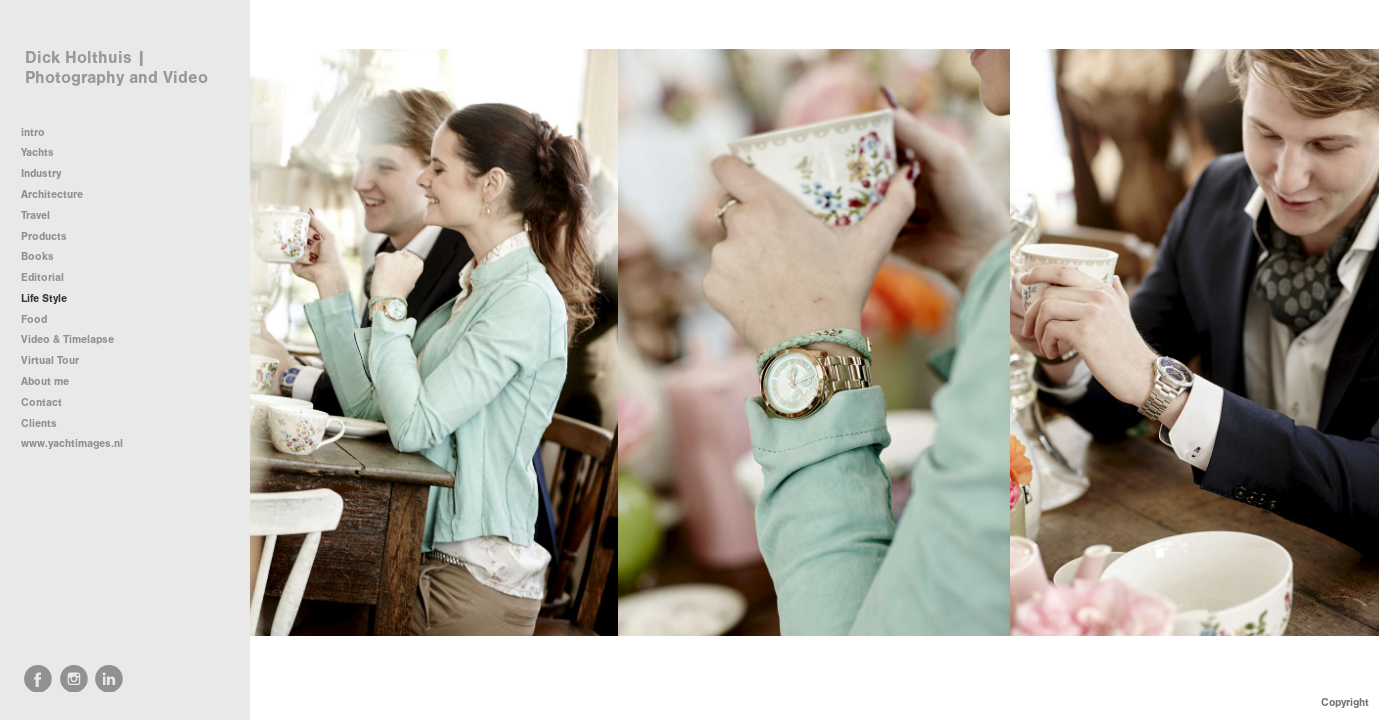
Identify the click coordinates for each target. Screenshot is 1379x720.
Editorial (42, 277)
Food (34, 319)
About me (45, 381)
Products (44, 236)
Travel (35, 215)
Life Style (44, 298)
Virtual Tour (50, 360)
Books (37, 256)
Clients (39, 423)
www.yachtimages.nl (72, 443)
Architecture (59, 194)
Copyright (1345, 702)
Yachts (44, 152)
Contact (41, 402)
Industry (41, 173)
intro (33, 132)
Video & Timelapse (67, 339)
